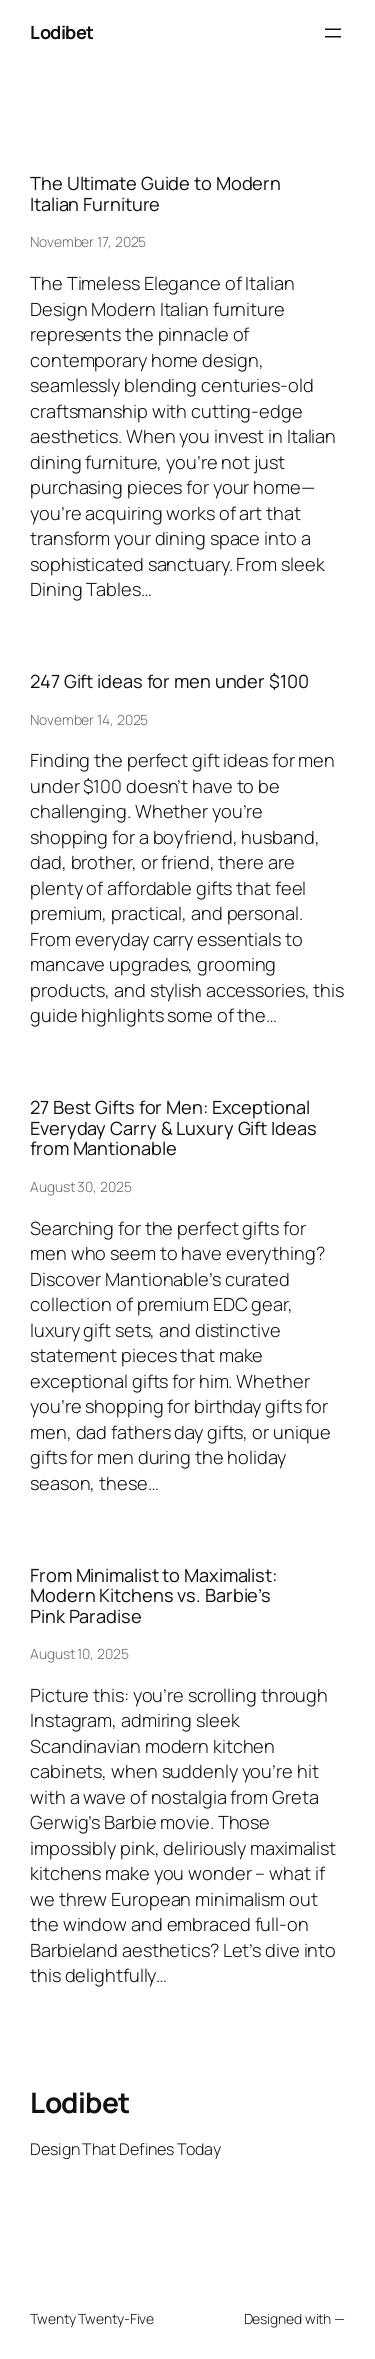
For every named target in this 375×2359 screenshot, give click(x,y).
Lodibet (62, 32)
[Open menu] (333, 33)
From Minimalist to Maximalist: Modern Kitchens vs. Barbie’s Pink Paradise (153, 1595)
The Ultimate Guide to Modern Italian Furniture (155, 193)
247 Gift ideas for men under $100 (169, 681)
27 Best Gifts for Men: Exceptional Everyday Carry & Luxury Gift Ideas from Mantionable (173, 1127)
